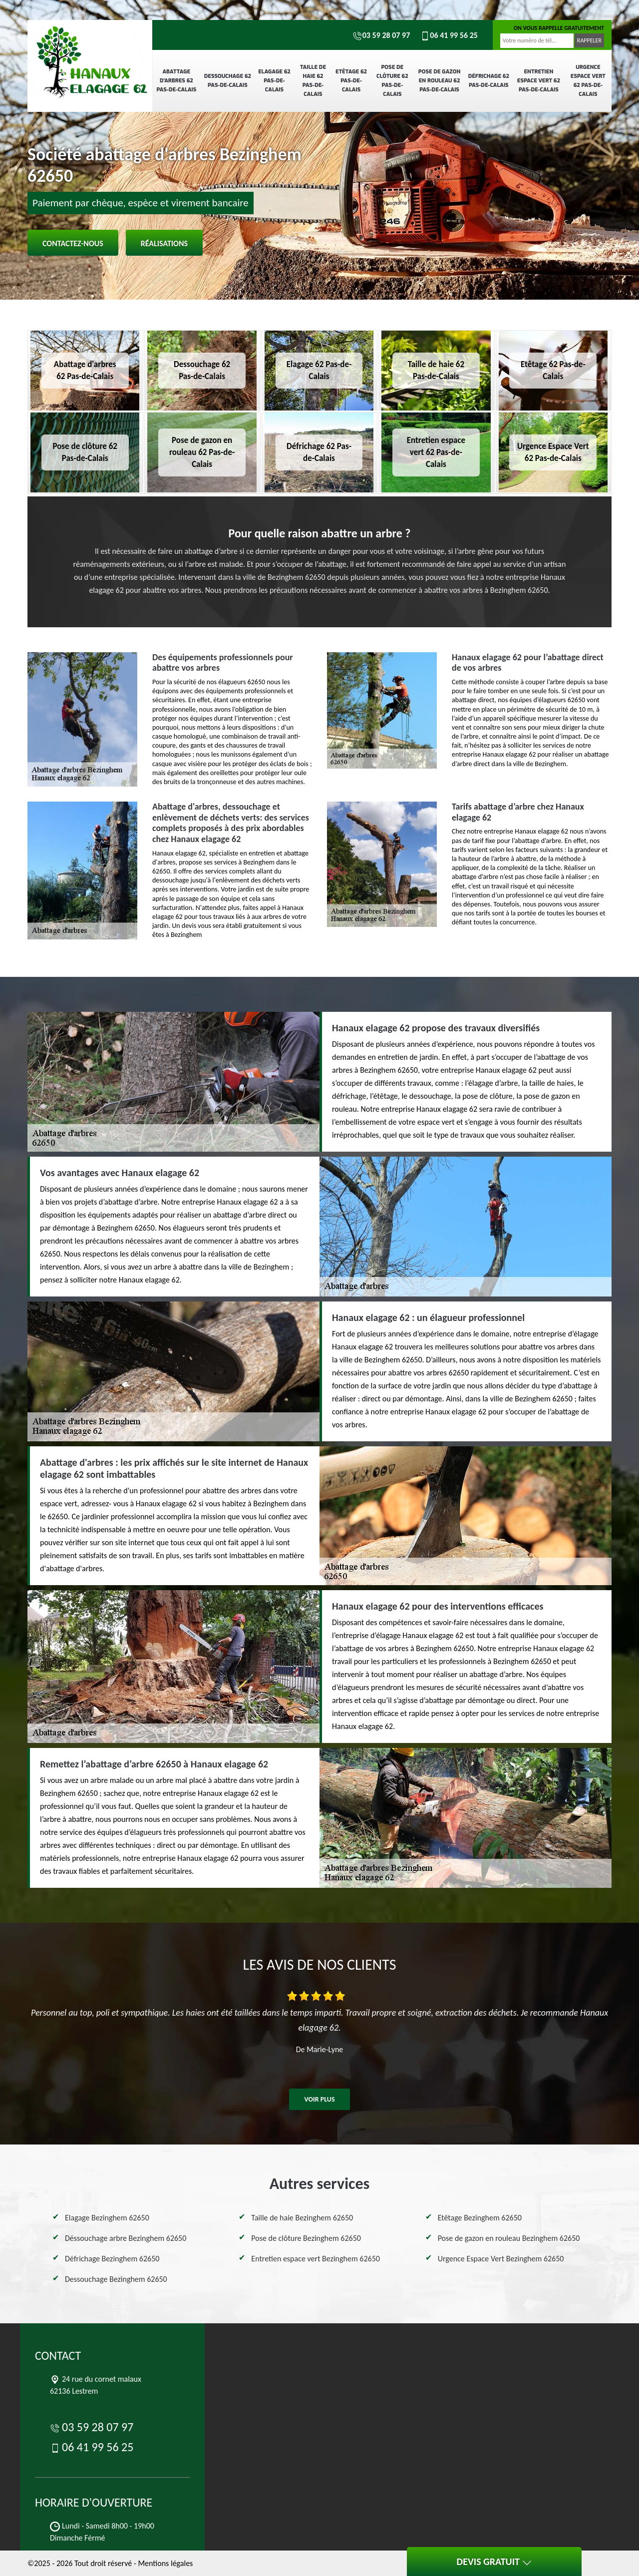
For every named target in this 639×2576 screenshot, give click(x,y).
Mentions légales (165, 2563)
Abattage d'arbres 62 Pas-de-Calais (176, 80)
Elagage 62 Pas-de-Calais (274, 80)
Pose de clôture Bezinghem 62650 (306, 2238)
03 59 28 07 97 (381, 35)
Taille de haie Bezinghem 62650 (302, 2217)
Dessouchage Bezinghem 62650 (116, 2279)
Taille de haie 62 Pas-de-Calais (313, 80)
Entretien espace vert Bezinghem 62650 (315, 2258)
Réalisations (164, 243)
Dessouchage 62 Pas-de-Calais (227, 80)
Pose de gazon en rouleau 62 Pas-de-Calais (439, 80)
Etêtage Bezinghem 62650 (480, 2217)
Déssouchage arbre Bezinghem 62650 (125, 2238)
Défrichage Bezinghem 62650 (112, 2258)
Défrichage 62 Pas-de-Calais (488, 80)
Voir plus (319, 2099)
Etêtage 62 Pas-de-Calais (351, 80)
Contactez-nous (72, 243)
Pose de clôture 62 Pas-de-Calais (392, 80)
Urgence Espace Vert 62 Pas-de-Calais (588, 80)
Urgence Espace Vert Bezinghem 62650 (501, 2258)
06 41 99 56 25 (449, 35)
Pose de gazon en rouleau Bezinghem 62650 (509, 2238)
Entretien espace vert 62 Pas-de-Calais (538, 80)
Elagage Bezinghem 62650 (107, 2217)
